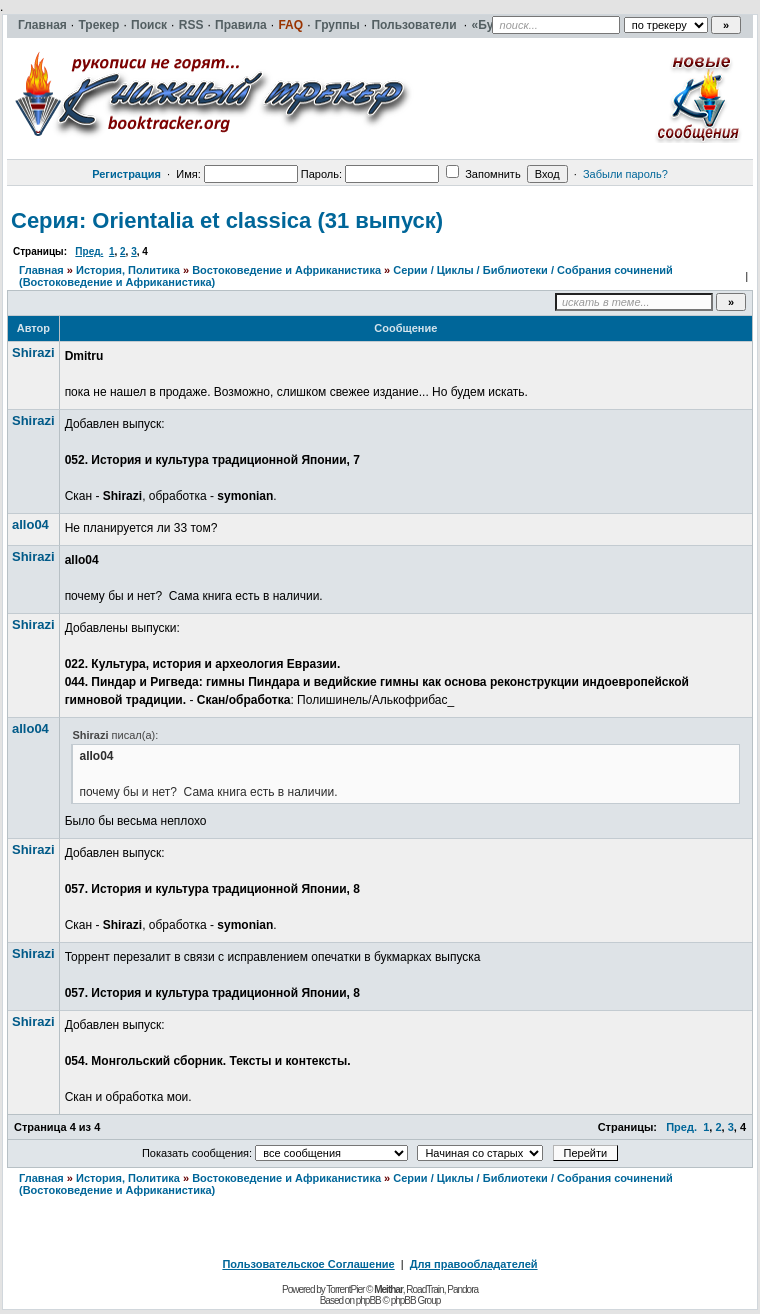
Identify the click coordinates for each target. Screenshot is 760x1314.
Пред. (89, 251)
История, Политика (128, 270)
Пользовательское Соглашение (308, 1264)
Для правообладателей (474, 1264)
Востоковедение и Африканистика (286, 270)
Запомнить (483, 174)
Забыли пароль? (625, 174)
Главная (41, 270)
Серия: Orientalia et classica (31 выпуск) (227, 220)
